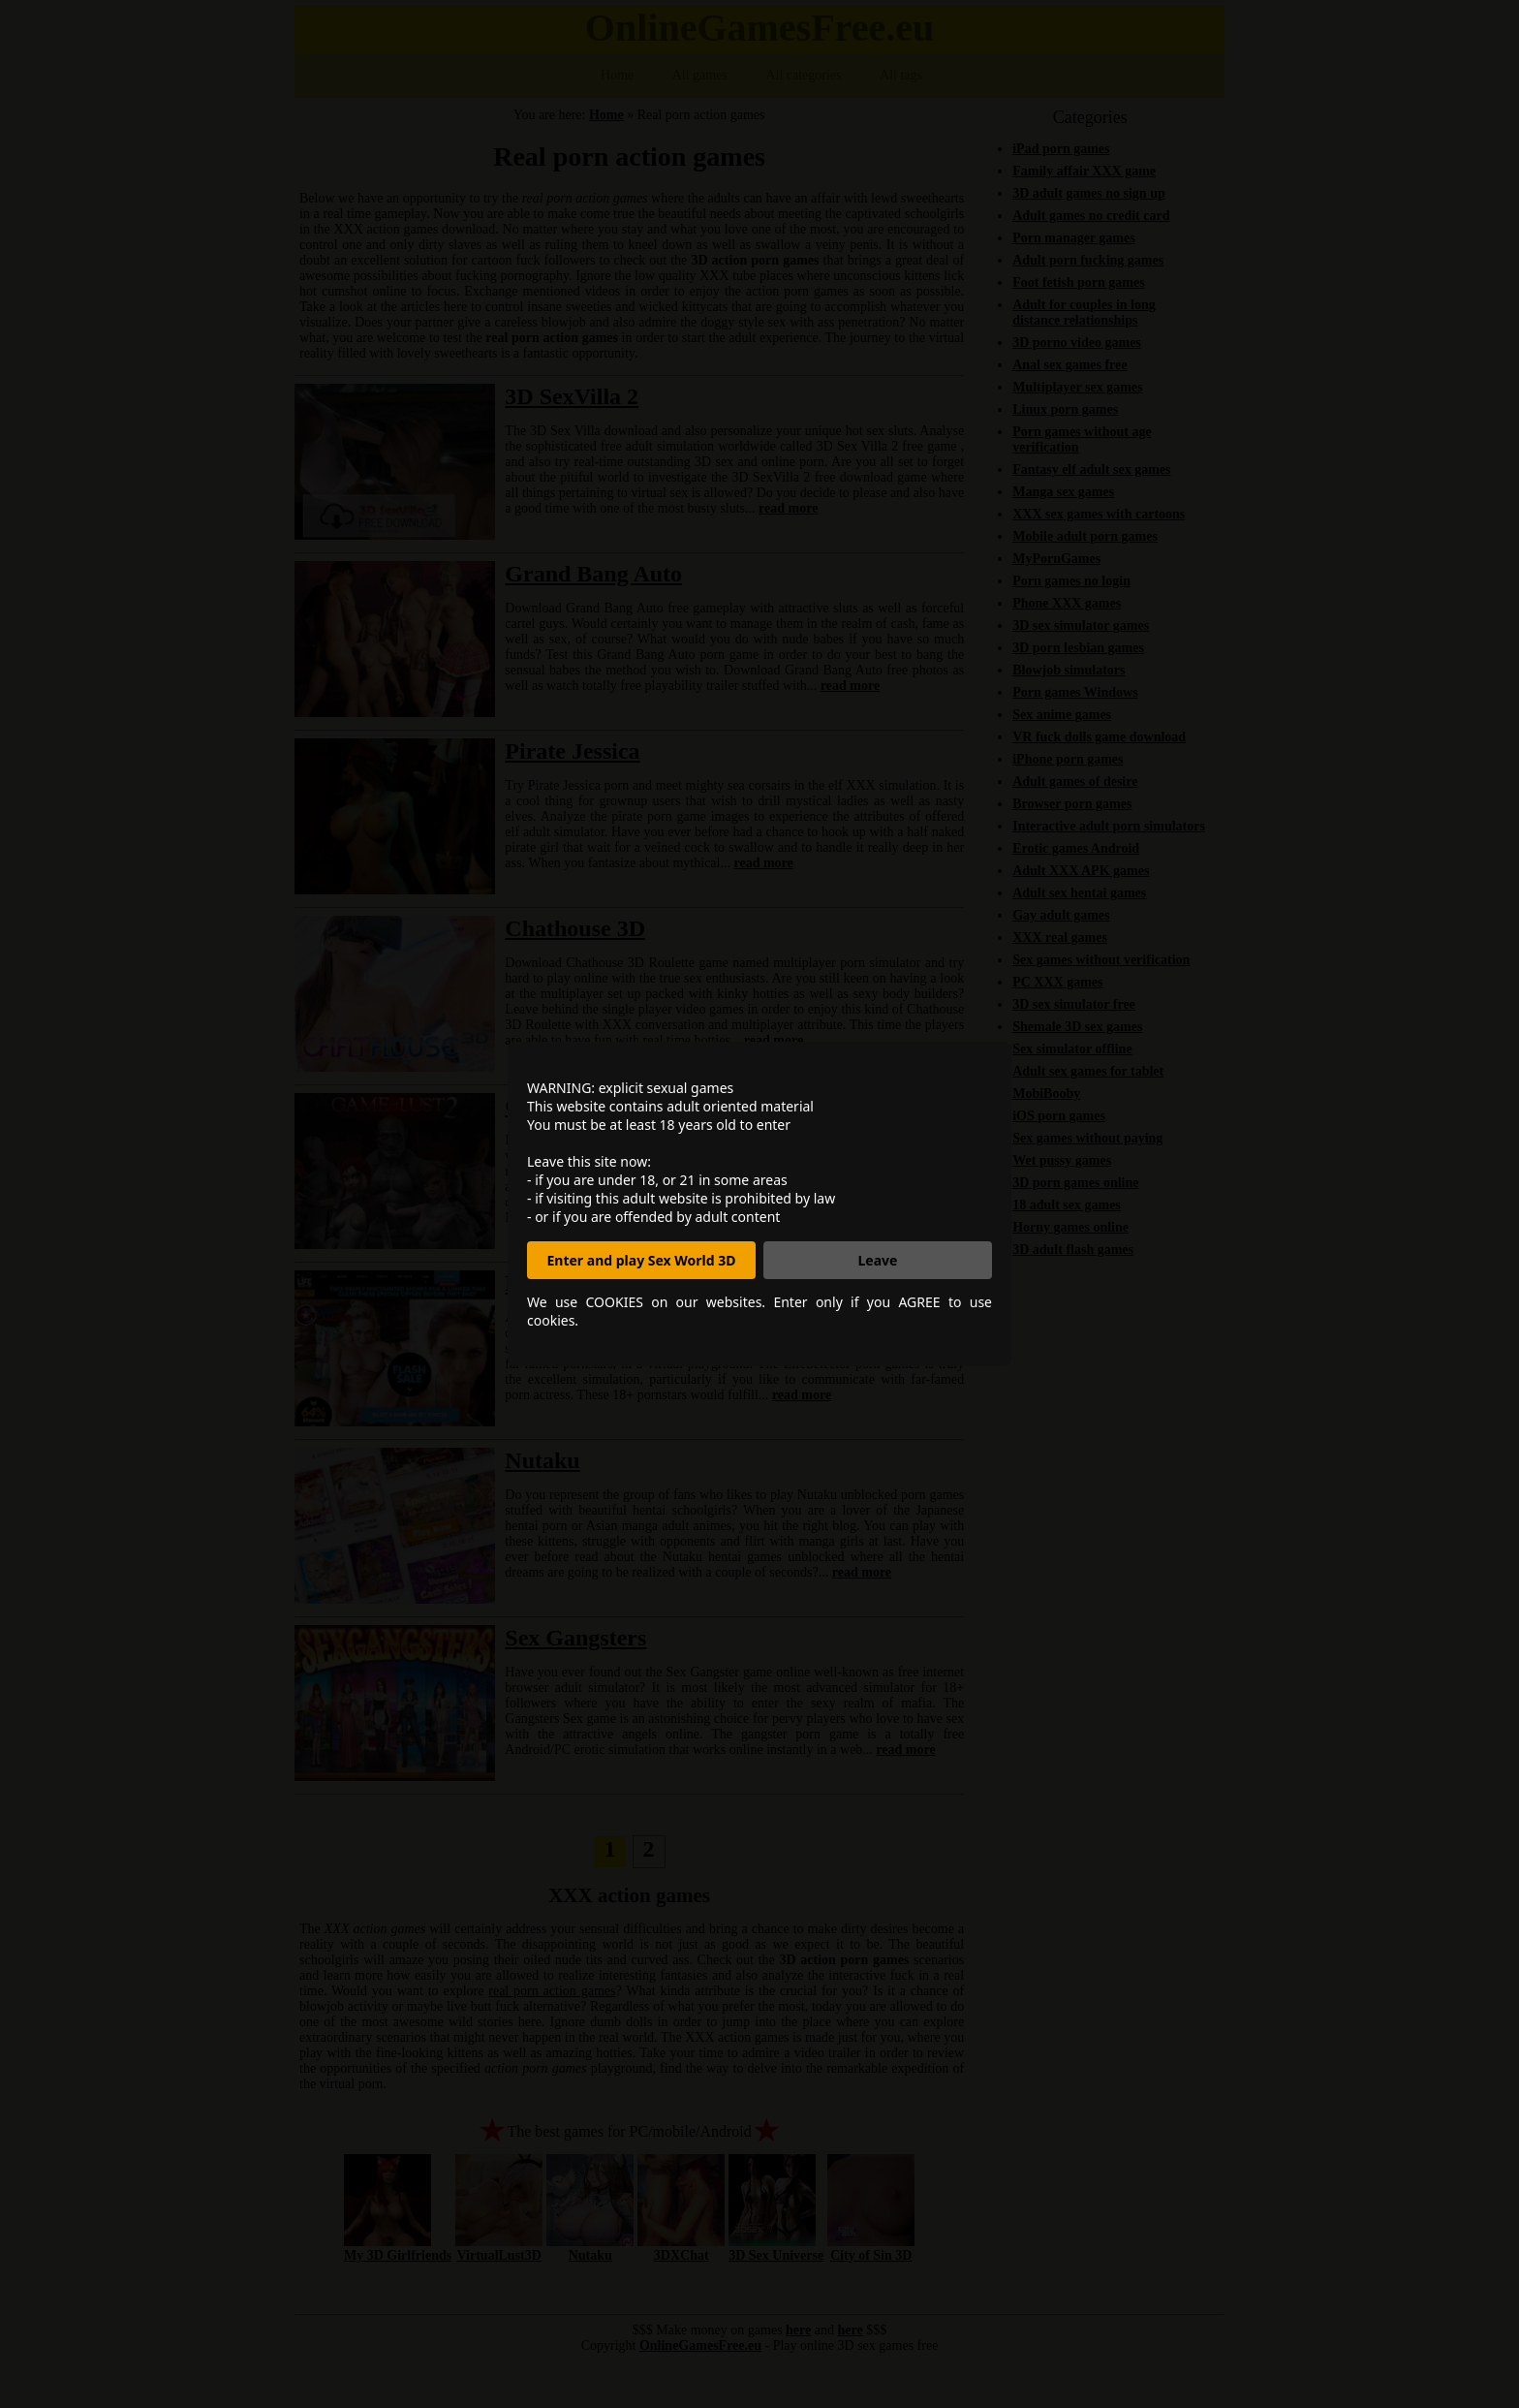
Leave (878, 1260)
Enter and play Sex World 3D (641, 1260)
